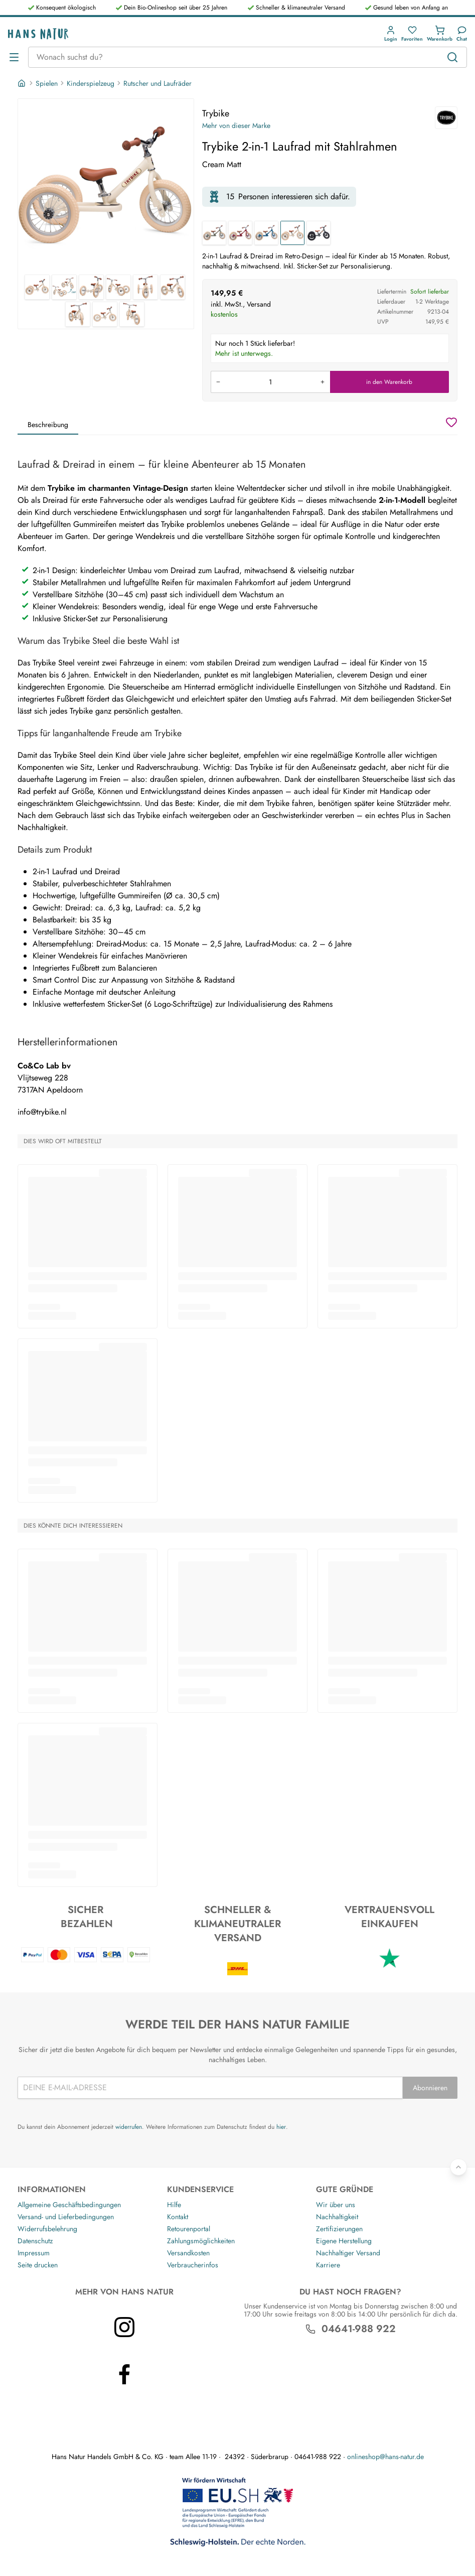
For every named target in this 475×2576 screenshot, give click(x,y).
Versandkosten (188, 2253)
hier (281, 2126)
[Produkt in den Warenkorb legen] (270, 382)
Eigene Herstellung (344, 2241)
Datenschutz (35, 2241)
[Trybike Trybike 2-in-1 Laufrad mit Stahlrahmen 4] (118, 287)
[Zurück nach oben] (458, 2167)
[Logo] (38, 34)
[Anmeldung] (390, 34)
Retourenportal (188, 2229)
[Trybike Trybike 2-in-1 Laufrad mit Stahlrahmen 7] (77, 314)
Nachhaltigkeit (337, 2217)
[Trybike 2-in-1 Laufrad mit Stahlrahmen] (214, 233)
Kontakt (177, 2217)
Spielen (47, 83)
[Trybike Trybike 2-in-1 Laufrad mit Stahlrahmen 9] (131, 314)
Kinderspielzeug (90, 83)
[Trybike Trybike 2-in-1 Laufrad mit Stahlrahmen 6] (172, 287)
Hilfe (174, 2205)
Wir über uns (335, 2205)
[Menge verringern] (218, 382)
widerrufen (128, 2126)
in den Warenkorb (389, 381)
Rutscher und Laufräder (157, 83)
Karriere (328, 2265)
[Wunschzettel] (451, 422)
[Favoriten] (412, 34)
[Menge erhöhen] (322, 382)
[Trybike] (446, 117)
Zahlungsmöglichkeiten (201, 2241)
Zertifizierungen (339, 2229)
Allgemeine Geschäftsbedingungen (69, 2205)
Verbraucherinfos (192, 2265)
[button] (390, 34)
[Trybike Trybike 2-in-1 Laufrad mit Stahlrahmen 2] (64, 287)
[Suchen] (452, 57)
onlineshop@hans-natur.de (385, 2457)
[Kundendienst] (461, 34)
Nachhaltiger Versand (348, 2253)
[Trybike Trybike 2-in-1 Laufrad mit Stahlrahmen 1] (106, 187)
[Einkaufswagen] (439, 34)
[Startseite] (23, 83)
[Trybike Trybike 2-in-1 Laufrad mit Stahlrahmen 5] (145, 287)
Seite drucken (38, 2265)
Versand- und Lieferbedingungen (66, 2217)
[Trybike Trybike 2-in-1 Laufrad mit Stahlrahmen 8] (104, 314)
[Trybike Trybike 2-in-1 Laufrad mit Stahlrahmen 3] (91, 287)
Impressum (34, 2253)
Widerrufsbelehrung (47, 2229)
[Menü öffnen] (14, 57)
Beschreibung (48, 425)
